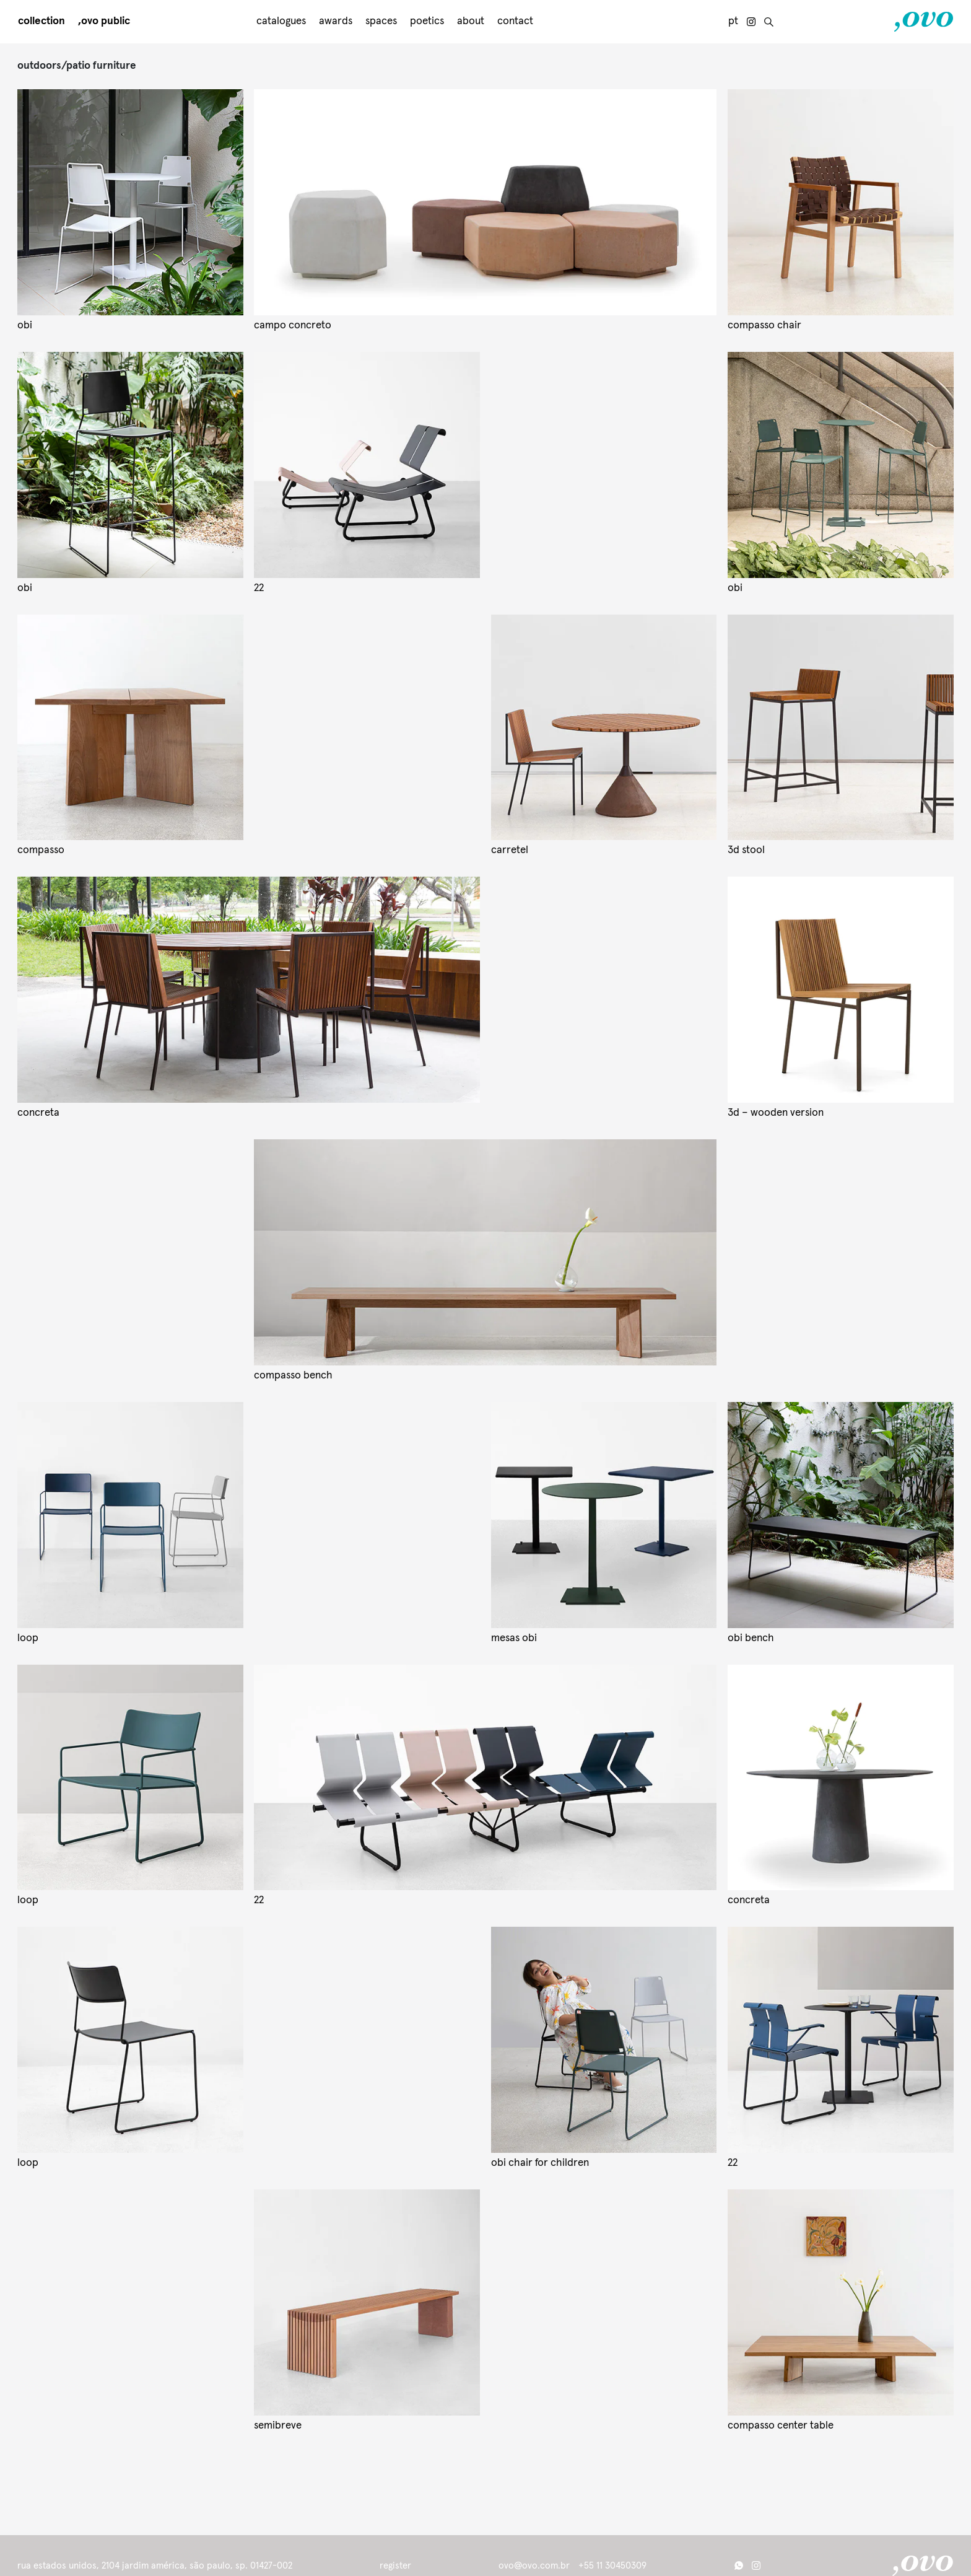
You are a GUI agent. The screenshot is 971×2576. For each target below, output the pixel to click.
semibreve (278, 2425)
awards (335, 21)
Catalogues (281, 21)
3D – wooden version (776, 1113)
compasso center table (781, 2425)
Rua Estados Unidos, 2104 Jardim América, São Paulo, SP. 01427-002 (154, 2565)
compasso (40, 850)
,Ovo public (104, 21)
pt (733, 21)
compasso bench (293, 1375)
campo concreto (292, 325)
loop (27, 1638)
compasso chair (764, 325)
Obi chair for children (540, 2163)
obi (24, 325)
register (395, 2565)
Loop (27, 2163)
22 (259, 588)
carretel (509, 850)
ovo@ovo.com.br (534, 2565)
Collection (41, 21)
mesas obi (514, 1638)
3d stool (746, 850)
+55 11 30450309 (612, 2565)
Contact (515, 21)
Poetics (427, 21)
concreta (38, 1113)
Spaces (381, 21)
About (470, 21)
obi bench (751, 1638)
